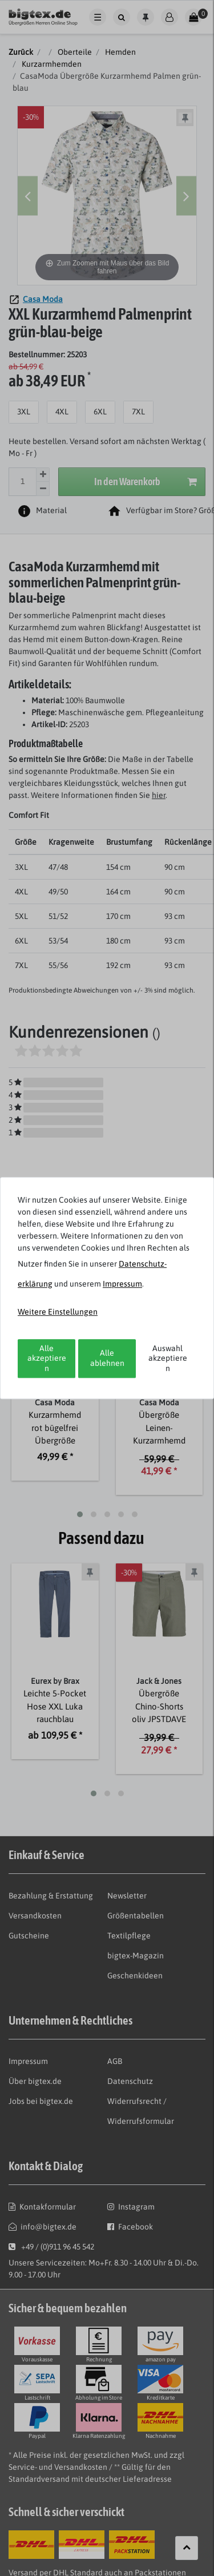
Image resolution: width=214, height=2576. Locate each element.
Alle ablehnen (107, 1358)
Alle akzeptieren (46, 1358)
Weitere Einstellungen (58, 1311)
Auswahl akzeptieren (167, 1358)
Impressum (122, 1283)
